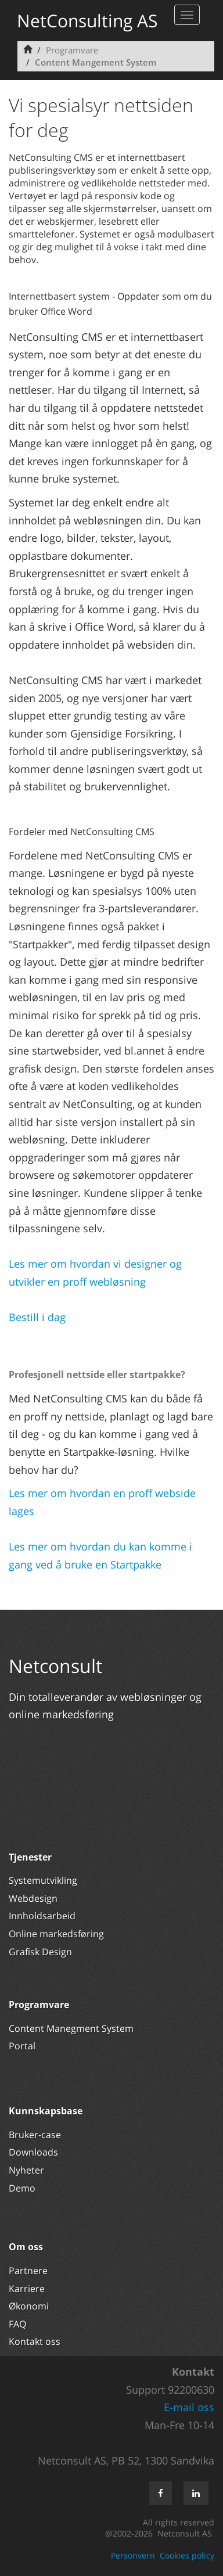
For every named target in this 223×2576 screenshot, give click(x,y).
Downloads (33, 2152)
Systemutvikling (43, 1880)
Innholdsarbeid (42, 1915)
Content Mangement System (95, 62)
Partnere (28, 2270)
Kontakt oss (34, 2341)
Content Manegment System (71, 2028)
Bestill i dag (37, 1317)
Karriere (27, 2288)
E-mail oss (189, 2407)
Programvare (72, 50)
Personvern (133, 2555)
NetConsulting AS (87, 21)
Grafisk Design (41, 1951)
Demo (22, 2188)
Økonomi (29, 2306)
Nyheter (27, 2170)
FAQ (17, 2324)
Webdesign (33, 1898)
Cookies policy (187, 2555)
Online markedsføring (56, 1933)
